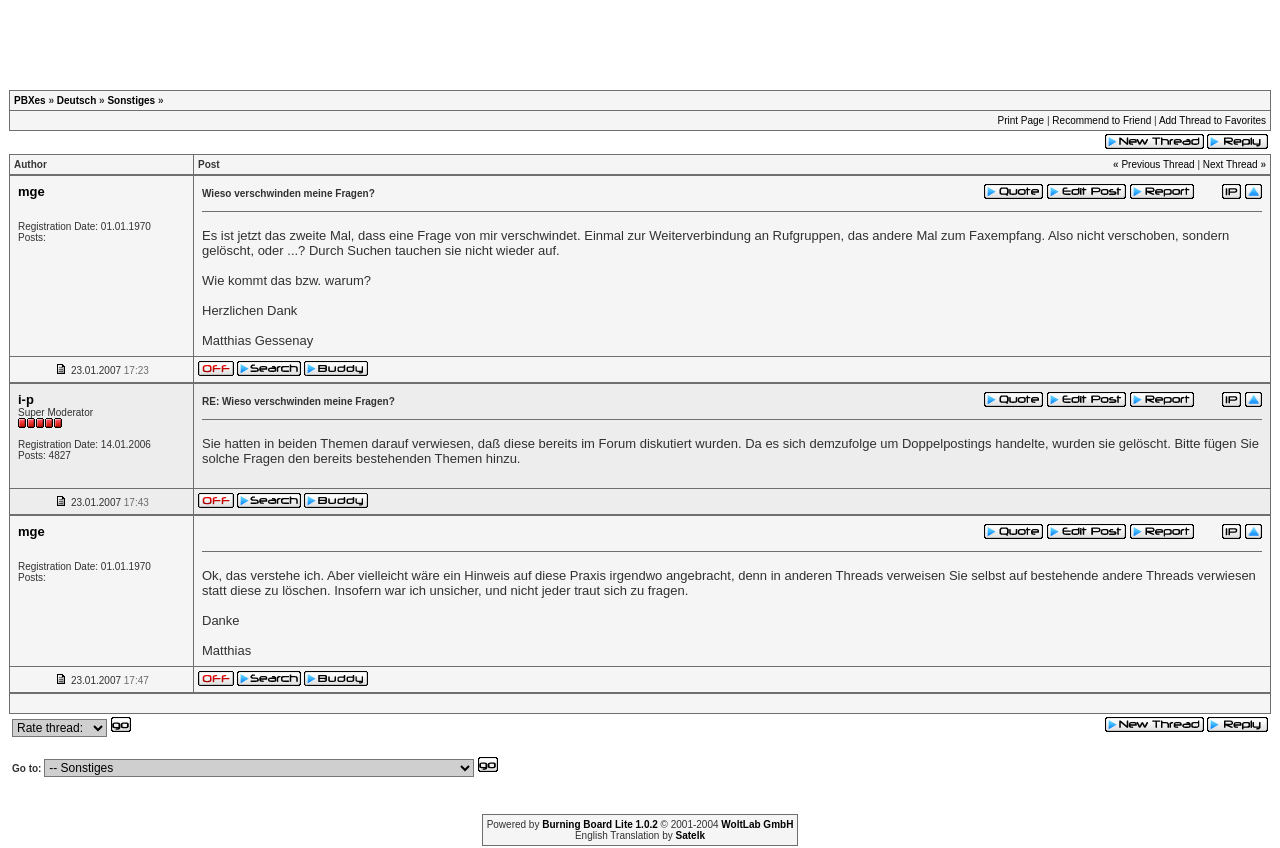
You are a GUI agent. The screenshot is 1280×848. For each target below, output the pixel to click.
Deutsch (76, 100)
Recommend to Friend (1101, 120)
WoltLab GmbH (757, 824)
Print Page (1020, 120)
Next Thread (1230, 164)
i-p (26, 399)
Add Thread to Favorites (1212, 120)
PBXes (30, 100)
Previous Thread (1157, 164)
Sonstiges (131, 100)
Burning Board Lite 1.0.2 (600, 824)
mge (31, 191)
